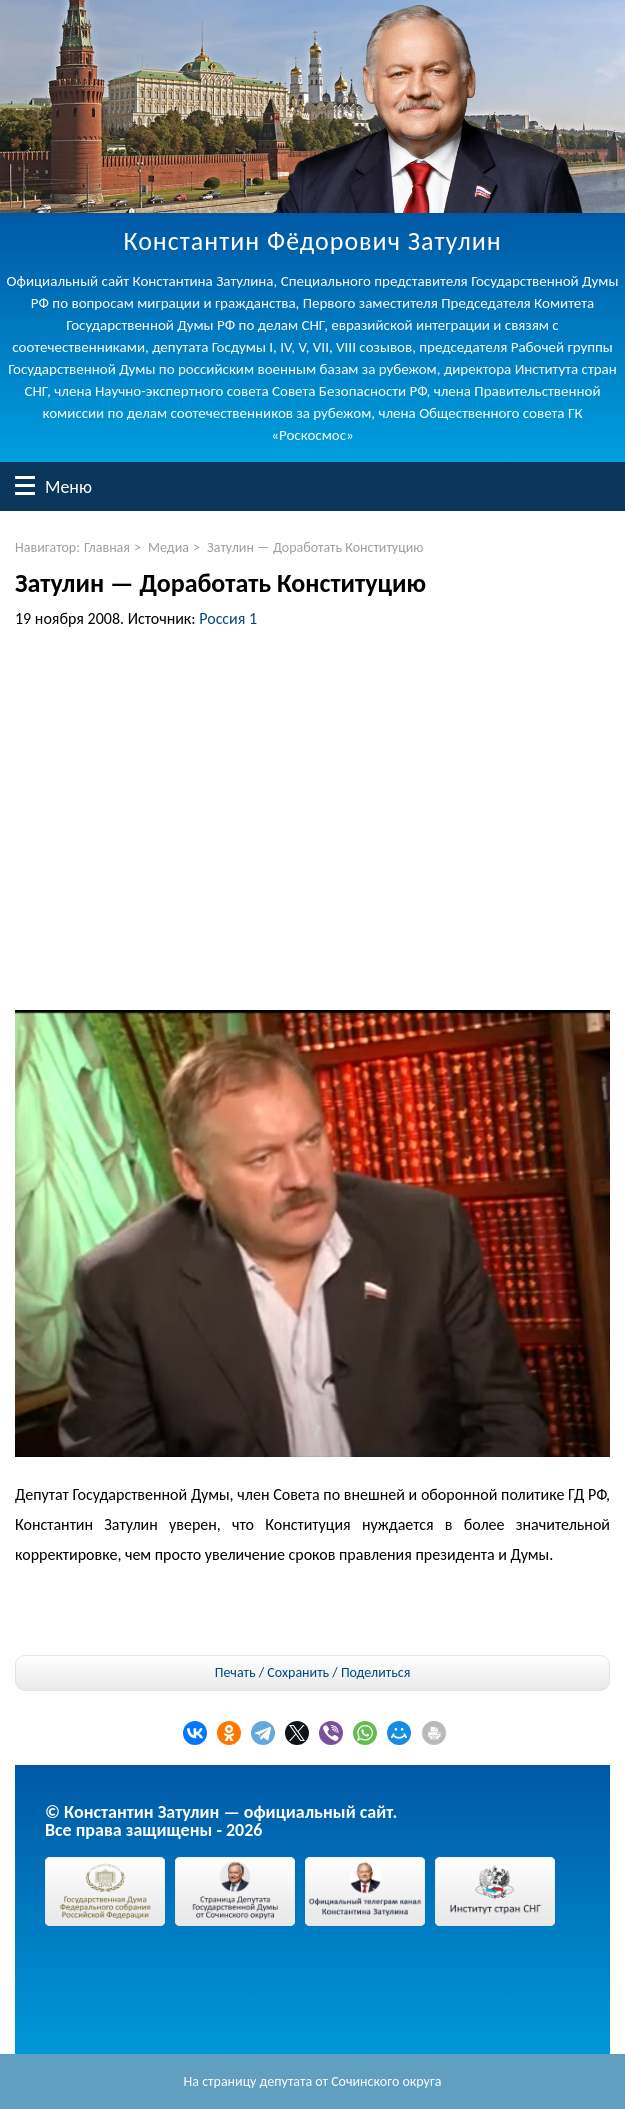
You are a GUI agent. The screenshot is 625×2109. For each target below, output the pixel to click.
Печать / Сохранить (272, 1672)
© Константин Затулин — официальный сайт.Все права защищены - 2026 (221, 1821)
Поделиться (375, 1673)
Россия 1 (228, 618)
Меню (25, 485)
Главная (107, 547)
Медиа (168, 547)
